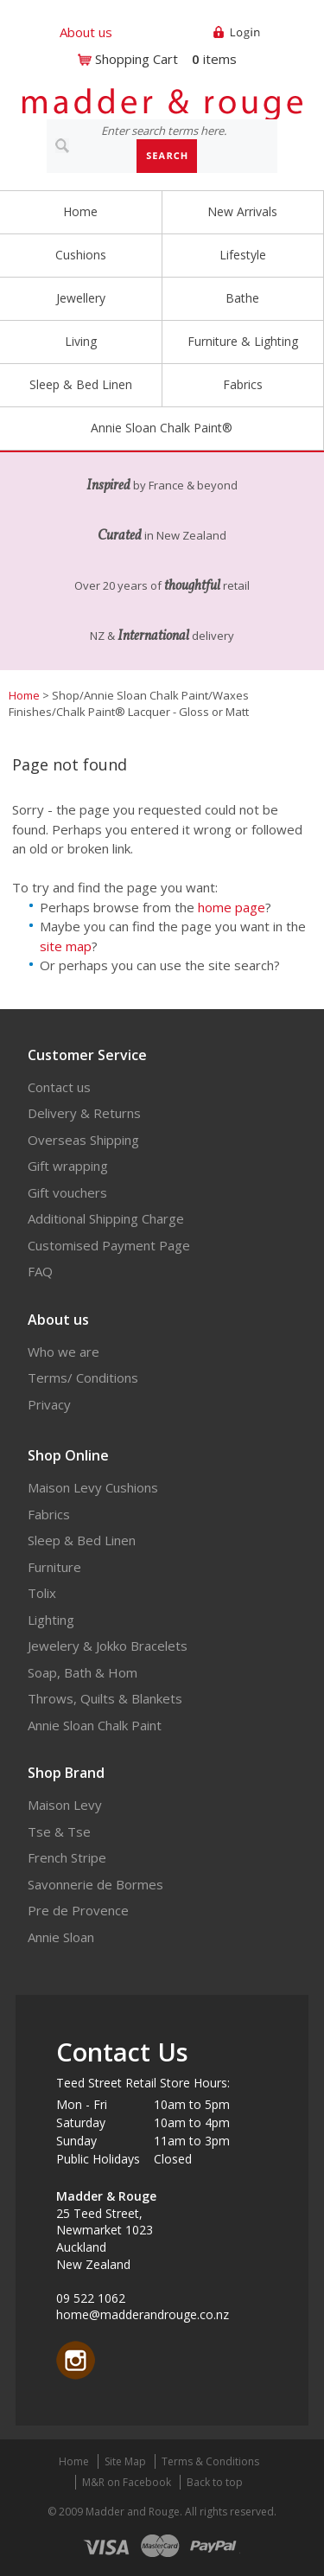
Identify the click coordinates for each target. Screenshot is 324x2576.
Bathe (242, 298)
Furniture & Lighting (242, 341)
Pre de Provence (78, 1910)
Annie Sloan (61, 1937)
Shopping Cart (136, 58)
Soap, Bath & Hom (82, 1672)
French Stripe (67, 1857)
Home (80, 211)
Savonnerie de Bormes (95, 1884)
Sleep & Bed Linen (80, 384)
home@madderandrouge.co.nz (142, 2314)
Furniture (54, 1567)
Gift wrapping (68, 1165)
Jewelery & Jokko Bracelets (107, 1645)
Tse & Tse (59, 1831)
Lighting (51, 1619)
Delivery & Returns (84, 1113)
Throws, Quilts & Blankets (105, 1698)
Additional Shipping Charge (106, 1218)
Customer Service (87, 1054)
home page (231, 907)
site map (66, 946)
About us (86, 32)
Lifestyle (242, 254)
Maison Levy (65, 1804)
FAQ (40, 1271)
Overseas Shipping (83, 1139)
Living (81, 341)
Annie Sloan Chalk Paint (95, 1725)
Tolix (42, 1592)
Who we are (63, 1351)
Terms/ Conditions (83, 1377)
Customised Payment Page (109, 1245)
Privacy (49, 1404)
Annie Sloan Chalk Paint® (161, 427)
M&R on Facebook (126, 2482)
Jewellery (80, 298)
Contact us (59, 1087)
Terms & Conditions (210, 2461)
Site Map (125, 2461)
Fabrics (243, 384)
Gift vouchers (67, 1192)
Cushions (80, 254)
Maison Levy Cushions (93, 1487)
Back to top (215, 2482)
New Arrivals (242, 211)
